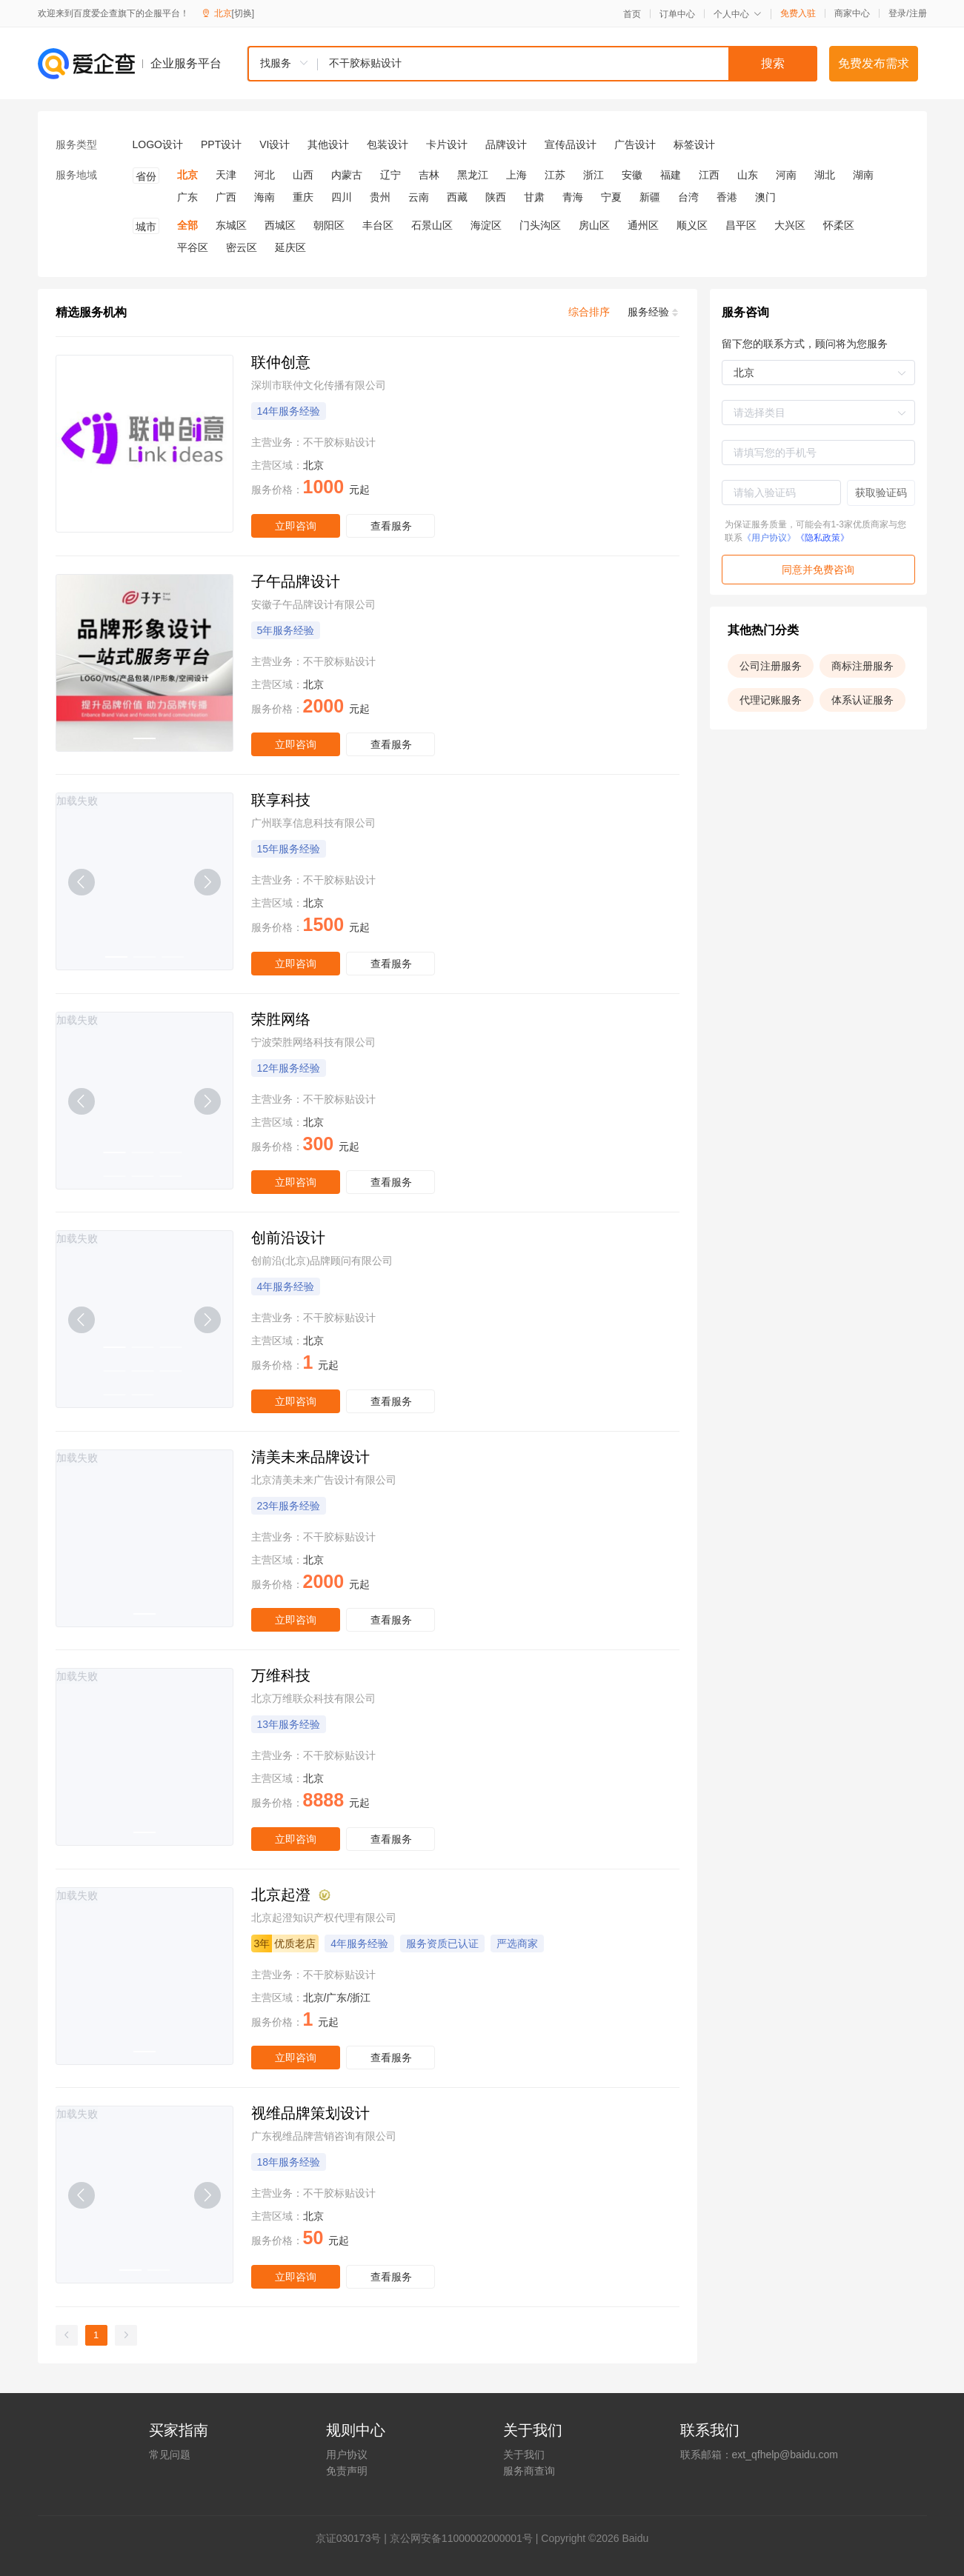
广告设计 (635, 144)
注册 (918, 13)
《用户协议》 (769, 538)
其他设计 (328, 144)
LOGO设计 (158, 144)
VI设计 (274, 144)
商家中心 (852, 13)
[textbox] (567, 63)
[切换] (243, 13)
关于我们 (524, 2454)
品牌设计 (506, 144)
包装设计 (387, 144)
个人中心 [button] (738, 14)
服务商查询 (529, 2471)
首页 (632, 14)
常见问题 (169, 2454)
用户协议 (347, 2454)
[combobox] (532, 63)
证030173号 (354, 2538)
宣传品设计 (570, 144)
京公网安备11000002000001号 (461, 2538)
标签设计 (694, 144)
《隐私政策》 (822, 538)
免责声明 (347, 2471)
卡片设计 (447, 144)
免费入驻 (798, 13)
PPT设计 (221, 144)
